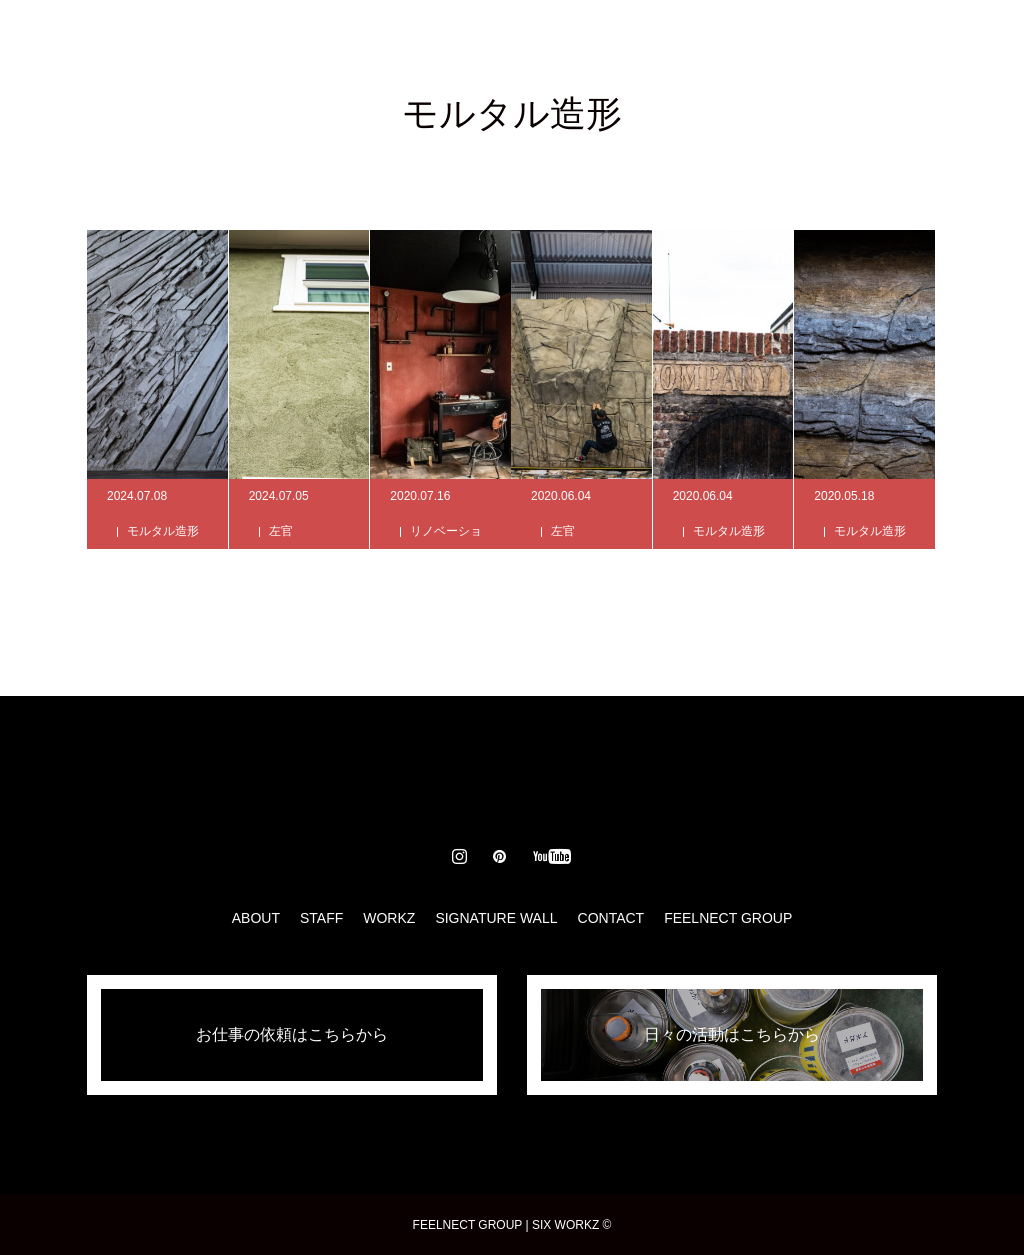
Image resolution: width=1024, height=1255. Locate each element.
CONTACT (725, 40)
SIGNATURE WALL (590, 40)
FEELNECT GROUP (728, 918)
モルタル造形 (163, 531)
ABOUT (290, 40)
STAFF (375, 40)
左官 (281, 531)
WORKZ (463, 40)
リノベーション (446, 548)
